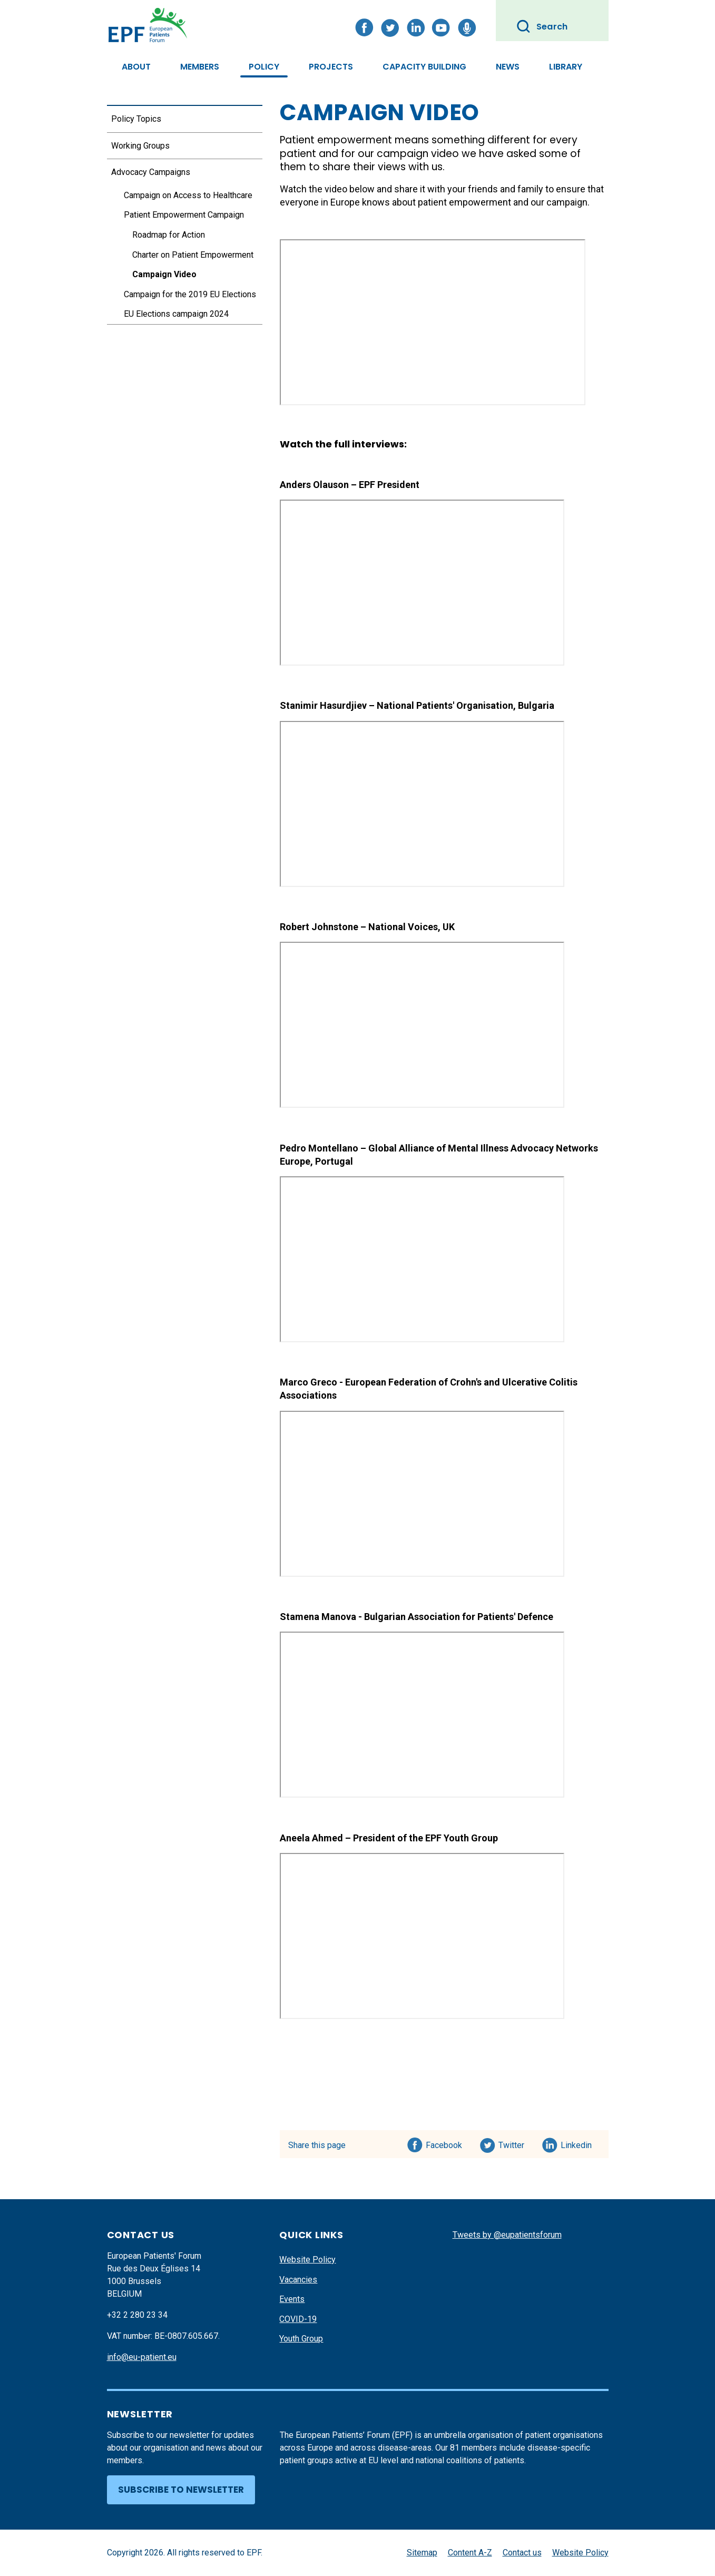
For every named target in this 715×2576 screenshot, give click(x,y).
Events (292, 2299)
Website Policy (307, 2260)
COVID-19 (298, 2319)
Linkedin (577, 2143)
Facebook (444, 2143)
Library (565, 67)
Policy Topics (136, 119)
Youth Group (301, 2339)
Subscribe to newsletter (181, 2489)
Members (199, 67)
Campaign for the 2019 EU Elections (190, 294)
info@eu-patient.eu (142, 2357)
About (136, 67)
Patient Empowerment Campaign (184, 215)
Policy (264, 67)
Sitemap (422, 2553)
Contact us (522, 2553)
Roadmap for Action (168, 235)
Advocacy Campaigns (150, 172)
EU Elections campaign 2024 (176, 314)
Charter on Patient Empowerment (192, 255)
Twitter (514, 2143)
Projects (331, 67)
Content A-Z (470, 2553)
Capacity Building (424, 67)
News (508, 67)
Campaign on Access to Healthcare (188, 195)
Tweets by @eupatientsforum (507, 2235)
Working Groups (140, 146)
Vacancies (298, 2280)
